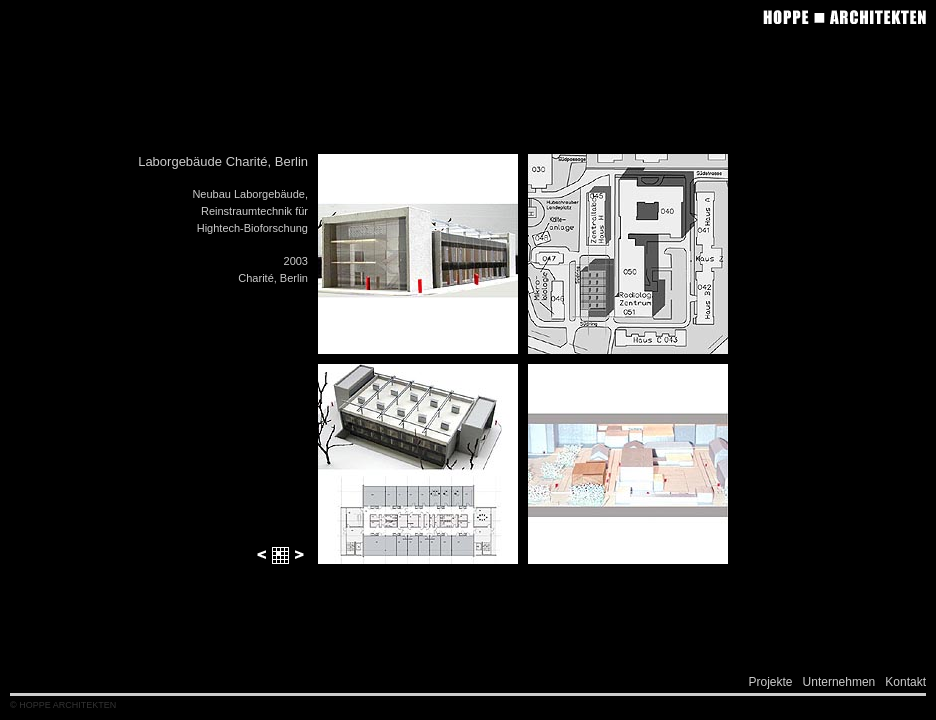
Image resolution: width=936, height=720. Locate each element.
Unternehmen (839, 682)
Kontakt (905, 682)
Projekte (771, 682)
